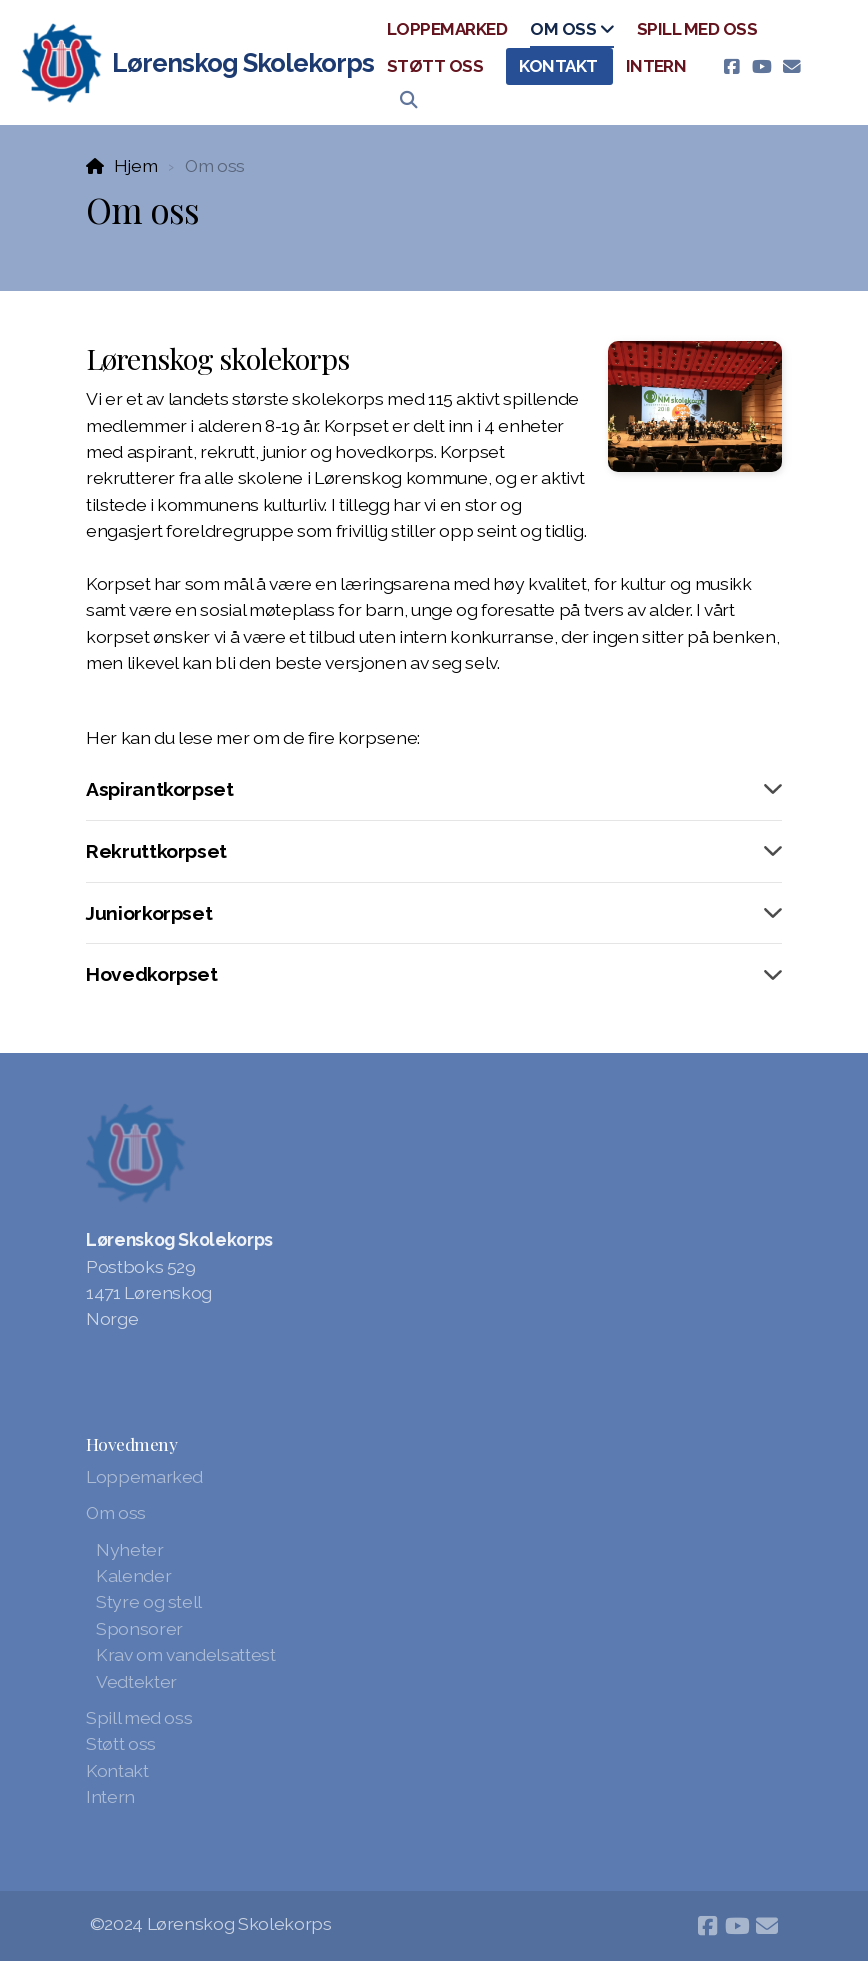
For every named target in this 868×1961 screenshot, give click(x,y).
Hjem (136, 165)
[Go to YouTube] (761, 67)
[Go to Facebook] (731, 67)
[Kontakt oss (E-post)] (791, 67)
